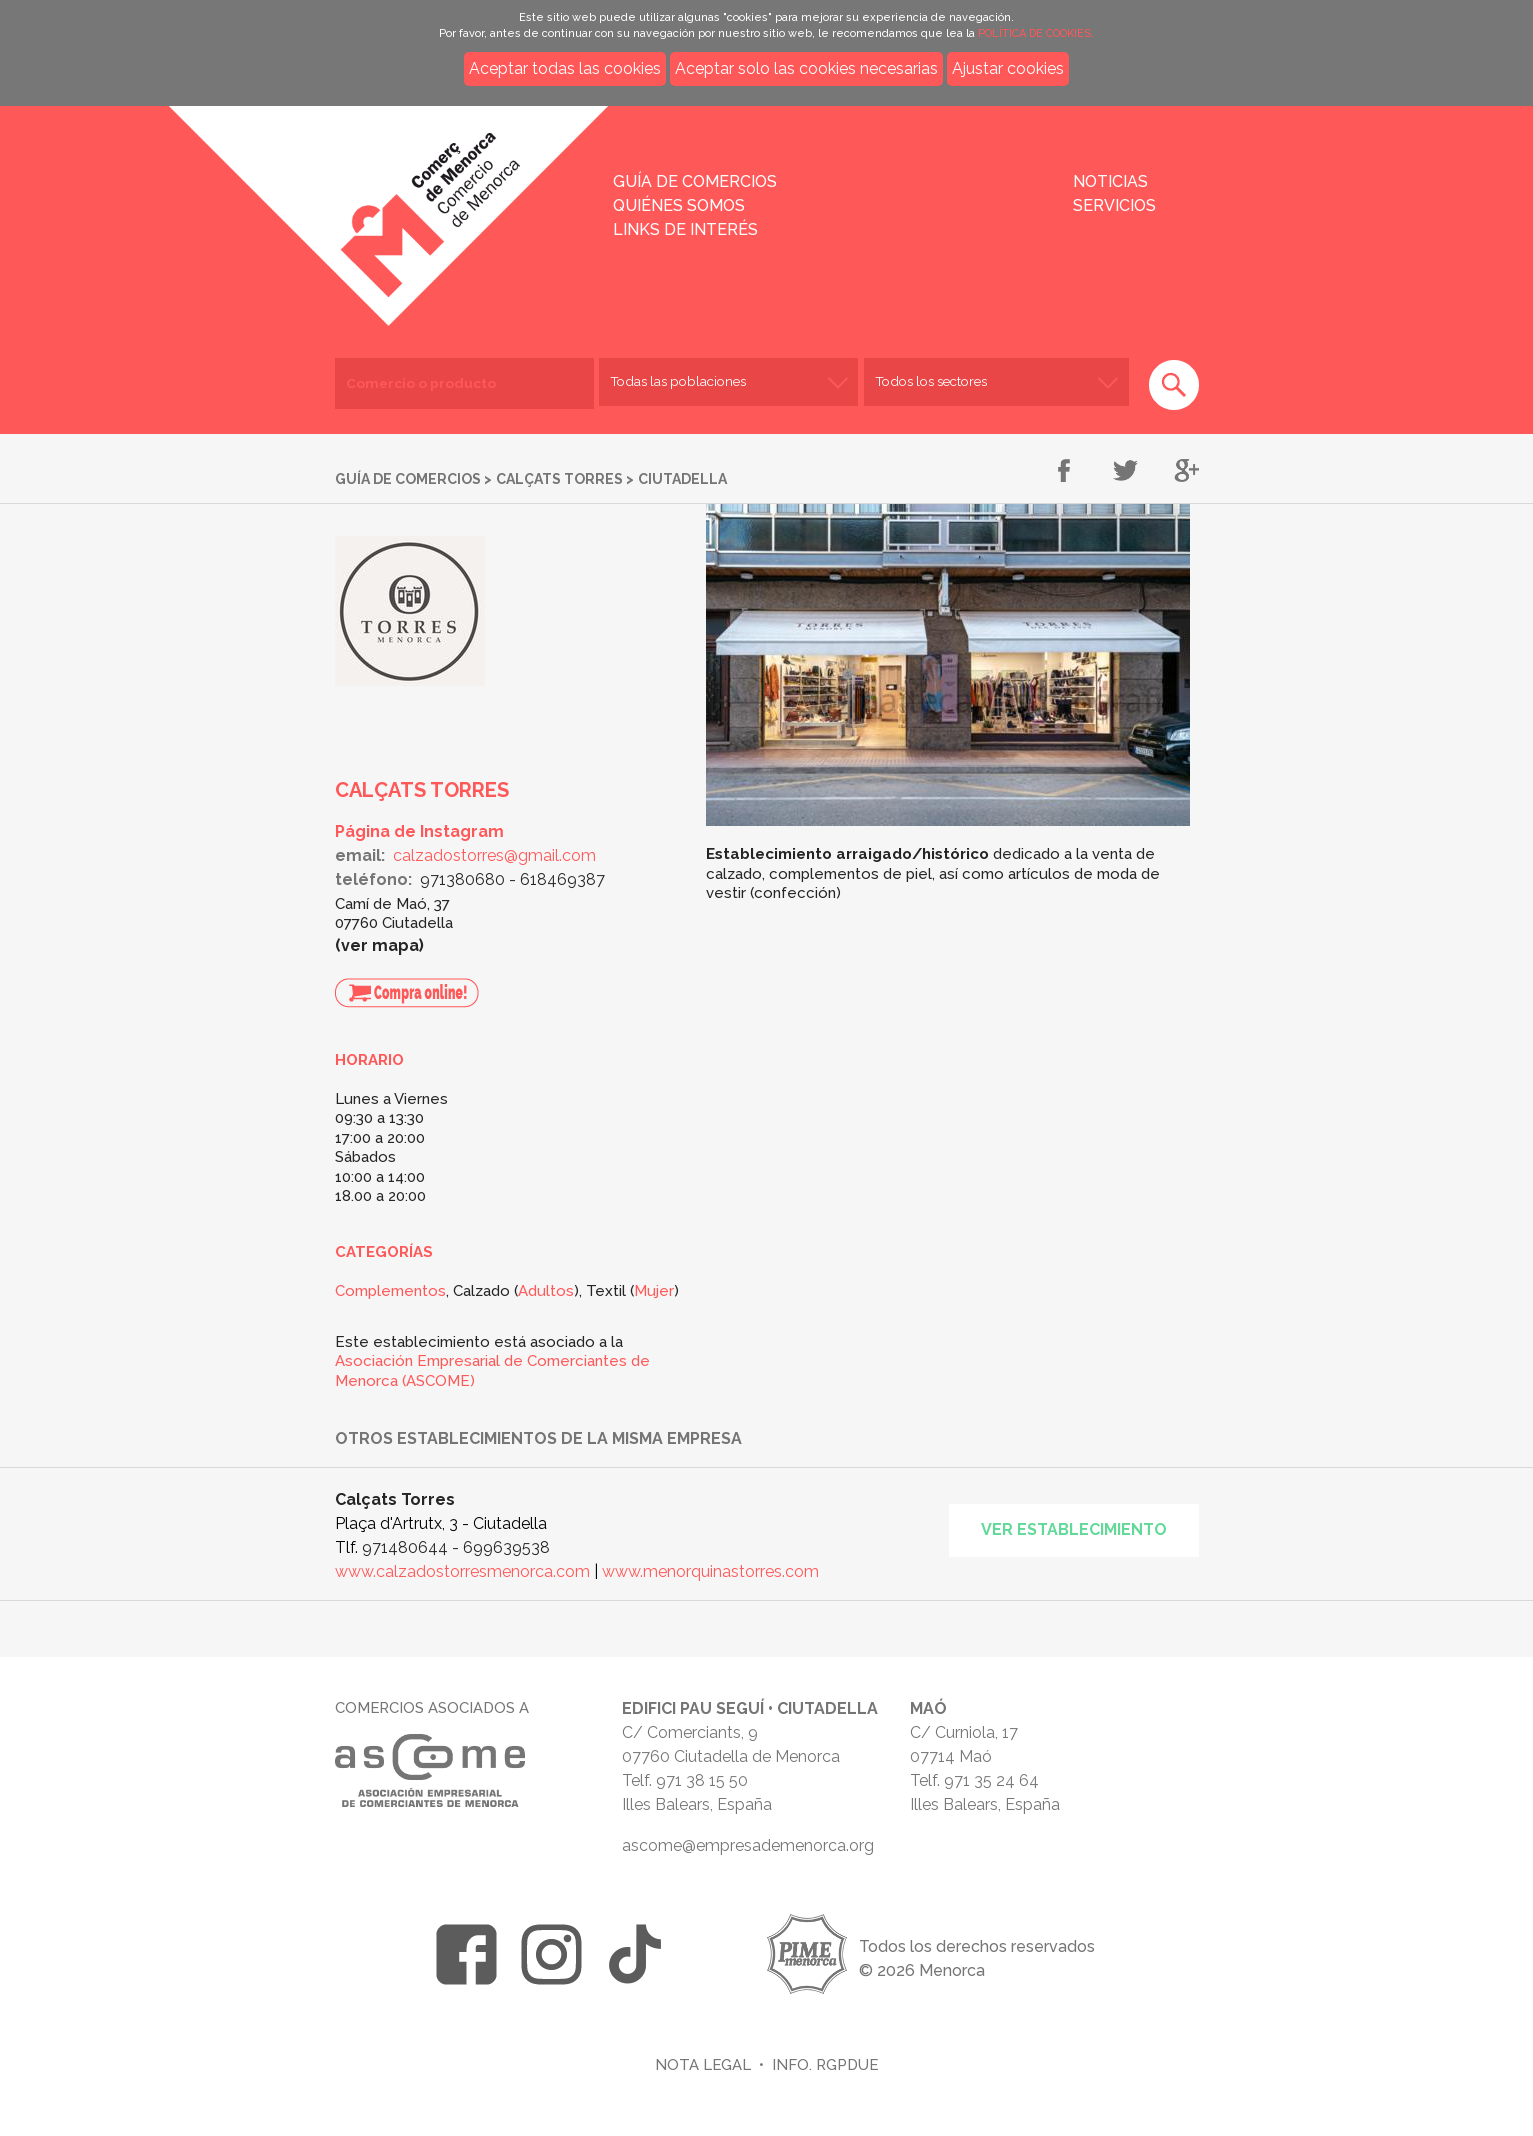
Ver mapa (380, 945)
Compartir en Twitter (1125, 472)
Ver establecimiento (1074, 1529)
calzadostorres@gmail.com (494, 855)
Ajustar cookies (1008, 68)
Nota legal (703, 2064)
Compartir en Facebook (1064, 472)
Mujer (654, 1291)
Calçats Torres (559, 479)
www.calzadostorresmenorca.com (462, 1571)
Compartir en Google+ (1186, 472)
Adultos (546, 1291)
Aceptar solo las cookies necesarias (806, 68)
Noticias (1110, 181)
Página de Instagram (419, 831)
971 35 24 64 (991, 1780)
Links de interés (685, 229)
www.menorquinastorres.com (710, 1571)
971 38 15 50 (702, 1780)
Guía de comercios (695, 181)
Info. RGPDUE (825, 2064)
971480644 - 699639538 (456, 1547)
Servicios (1114, 205)
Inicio (355, 202)
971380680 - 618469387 (512, 879)
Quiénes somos (679, 205)
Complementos (390, 1291)
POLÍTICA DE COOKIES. (1036, 33)
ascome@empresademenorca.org (748, 1845)
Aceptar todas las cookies (565, 68)
